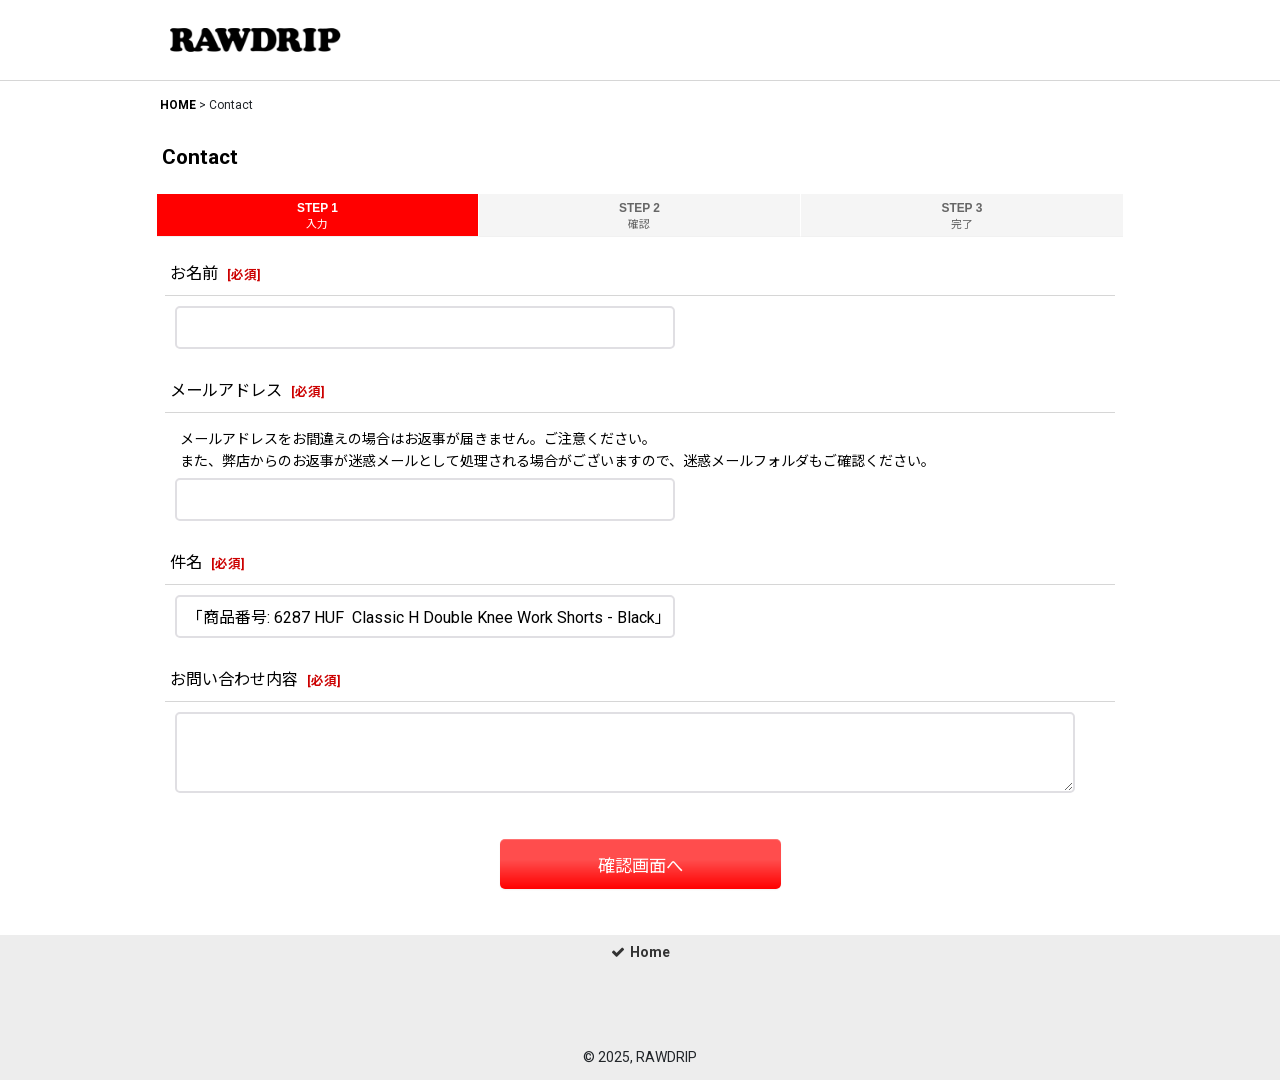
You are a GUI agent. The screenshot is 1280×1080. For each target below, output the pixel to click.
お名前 (194, 273)
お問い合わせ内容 (234, 679)
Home (640, 952)
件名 (186, 562)
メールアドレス (226, 390)
